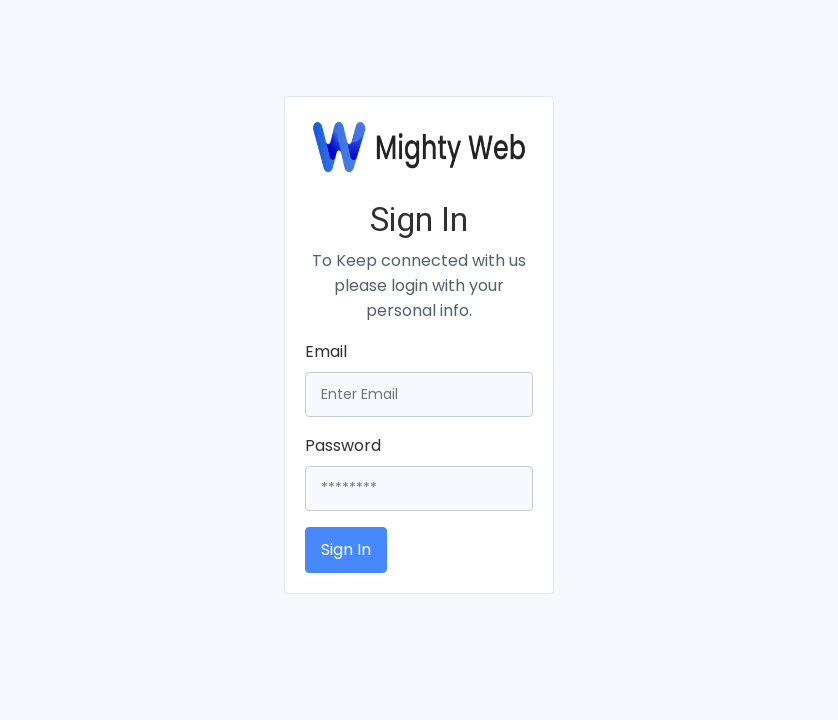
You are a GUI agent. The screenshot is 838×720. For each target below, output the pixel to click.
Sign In (346, 549)
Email (326, 351)
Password (343, 445)
